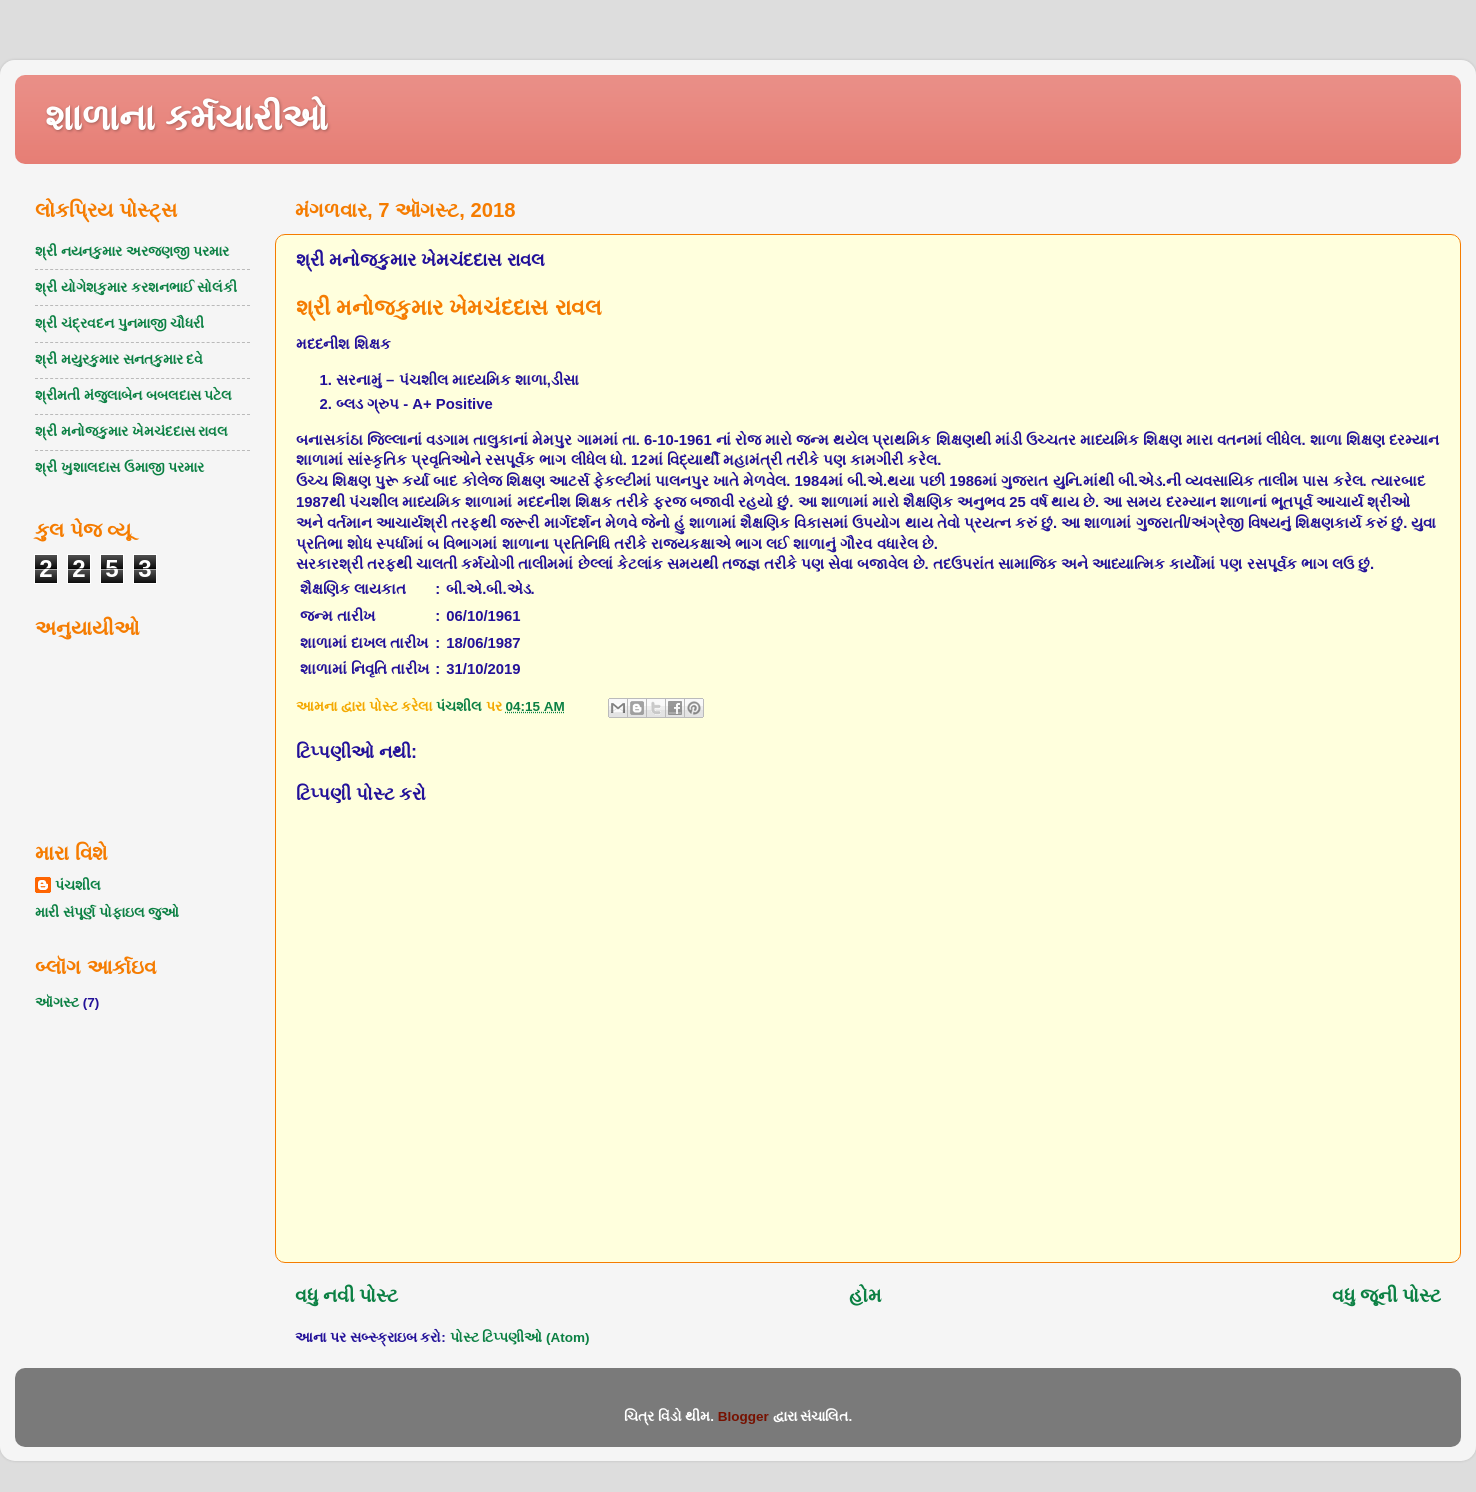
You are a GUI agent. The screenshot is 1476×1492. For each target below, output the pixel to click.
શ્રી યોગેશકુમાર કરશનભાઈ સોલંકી (136, 287)
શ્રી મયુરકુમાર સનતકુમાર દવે (119, 359)
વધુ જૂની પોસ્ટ (1387, 1295)
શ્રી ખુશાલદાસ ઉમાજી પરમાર (119, 467)
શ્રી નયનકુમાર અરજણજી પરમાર (132, 251)
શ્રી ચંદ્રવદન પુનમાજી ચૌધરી (119, 323)
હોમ (865, 1295)
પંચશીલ (78, 885)
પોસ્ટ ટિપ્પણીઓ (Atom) (520, 1337)
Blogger (743, 1416)
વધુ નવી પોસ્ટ (347, 1295)
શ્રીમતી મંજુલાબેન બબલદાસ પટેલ (133, 395)
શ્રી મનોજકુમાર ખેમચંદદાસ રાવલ (131, 431)
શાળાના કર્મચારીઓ (186, 117)
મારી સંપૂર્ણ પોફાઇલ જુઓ (107, 912)
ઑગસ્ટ (57, 1002)
